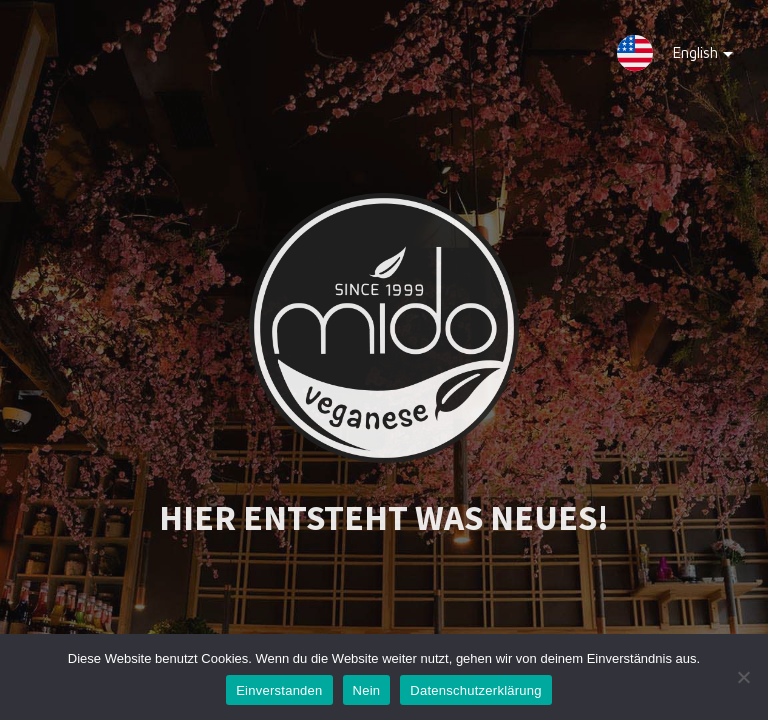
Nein (367, 690)
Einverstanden (279, 690)
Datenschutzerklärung (475, 690)
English (688, 57)
